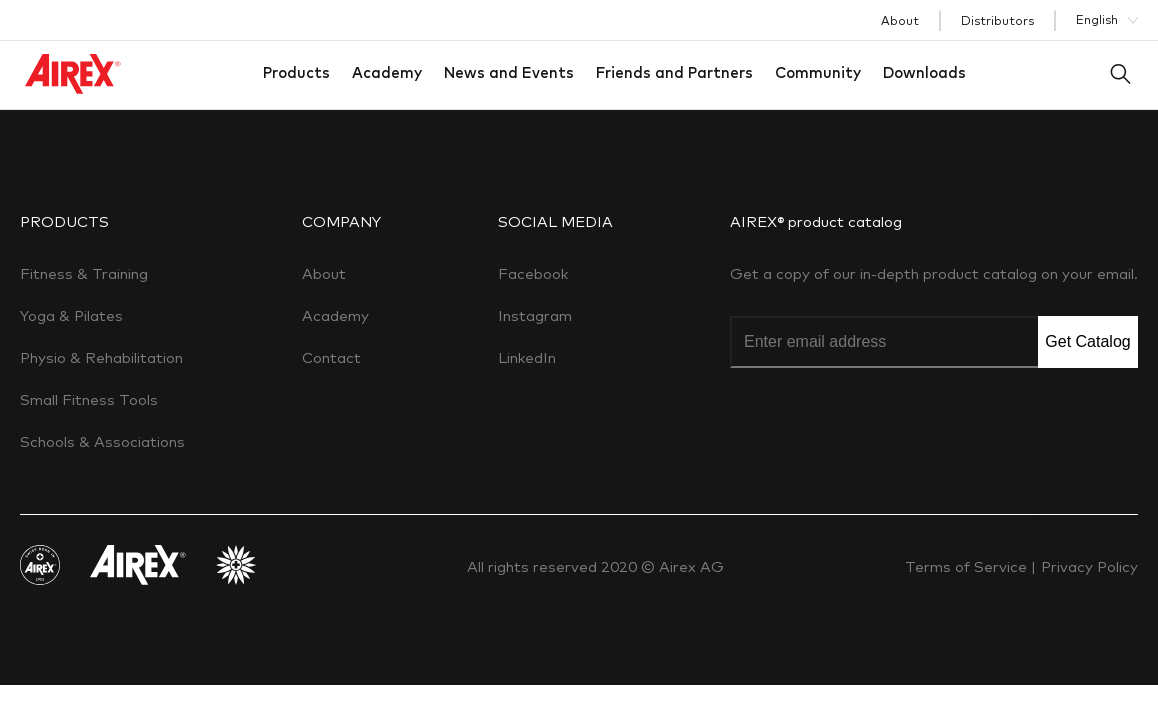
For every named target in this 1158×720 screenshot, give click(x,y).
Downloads (924, 72)
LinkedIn (527, 357)
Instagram (535, 315)
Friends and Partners (674, 72)
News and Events (509, 72)
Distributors (997, 20)
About (900, 20)
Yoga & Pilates (71, 315)
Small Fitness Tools (89, 399)
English (1097, 19)
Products (296, 72)
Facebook (533, 273)
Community (818, 72)
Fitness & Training (84, 273)
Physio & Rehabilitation (101, 357)
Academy (387, 72)
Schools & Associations (102, 441)
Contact (331, 357)
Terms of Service (968, 566)
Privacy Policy (1089, 566)
